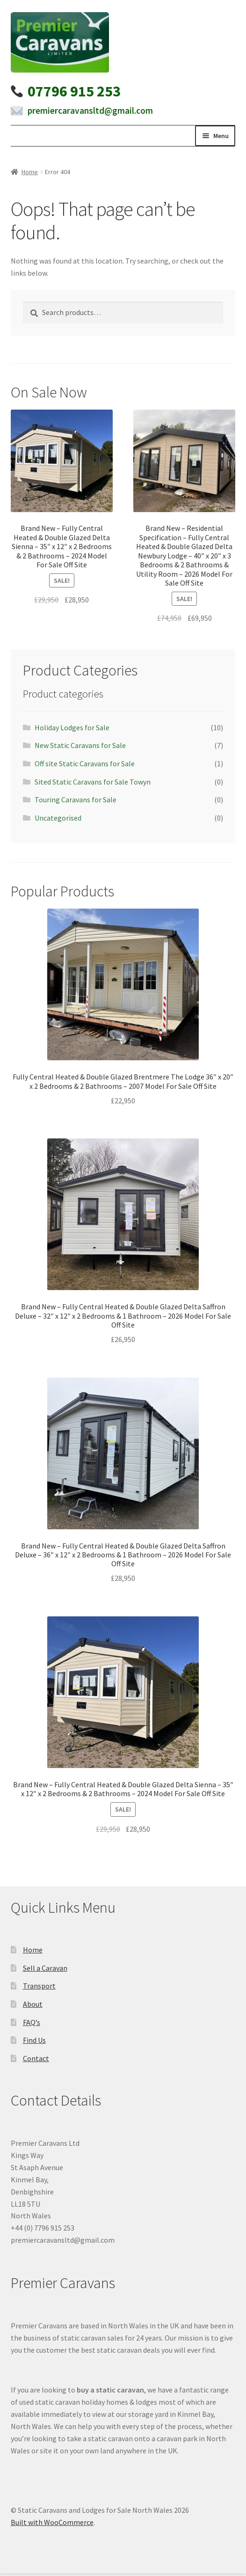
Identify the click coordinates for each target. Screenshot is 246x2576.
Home (30, 172)
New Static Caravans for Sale (80, 745)
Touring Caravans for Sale (75, 799)
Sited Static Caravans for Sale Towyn (93, 781)
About (33, 2004)
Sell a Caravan (45, 1968)
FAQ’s (31, 2022)
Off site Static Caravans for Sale (85, 763)
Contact (36, 2058)
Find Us (34, 2040)
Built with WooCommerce (52, 2522)
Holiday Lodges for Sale (72, 727)
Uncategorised (58, 817)
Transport (39, 1985)
